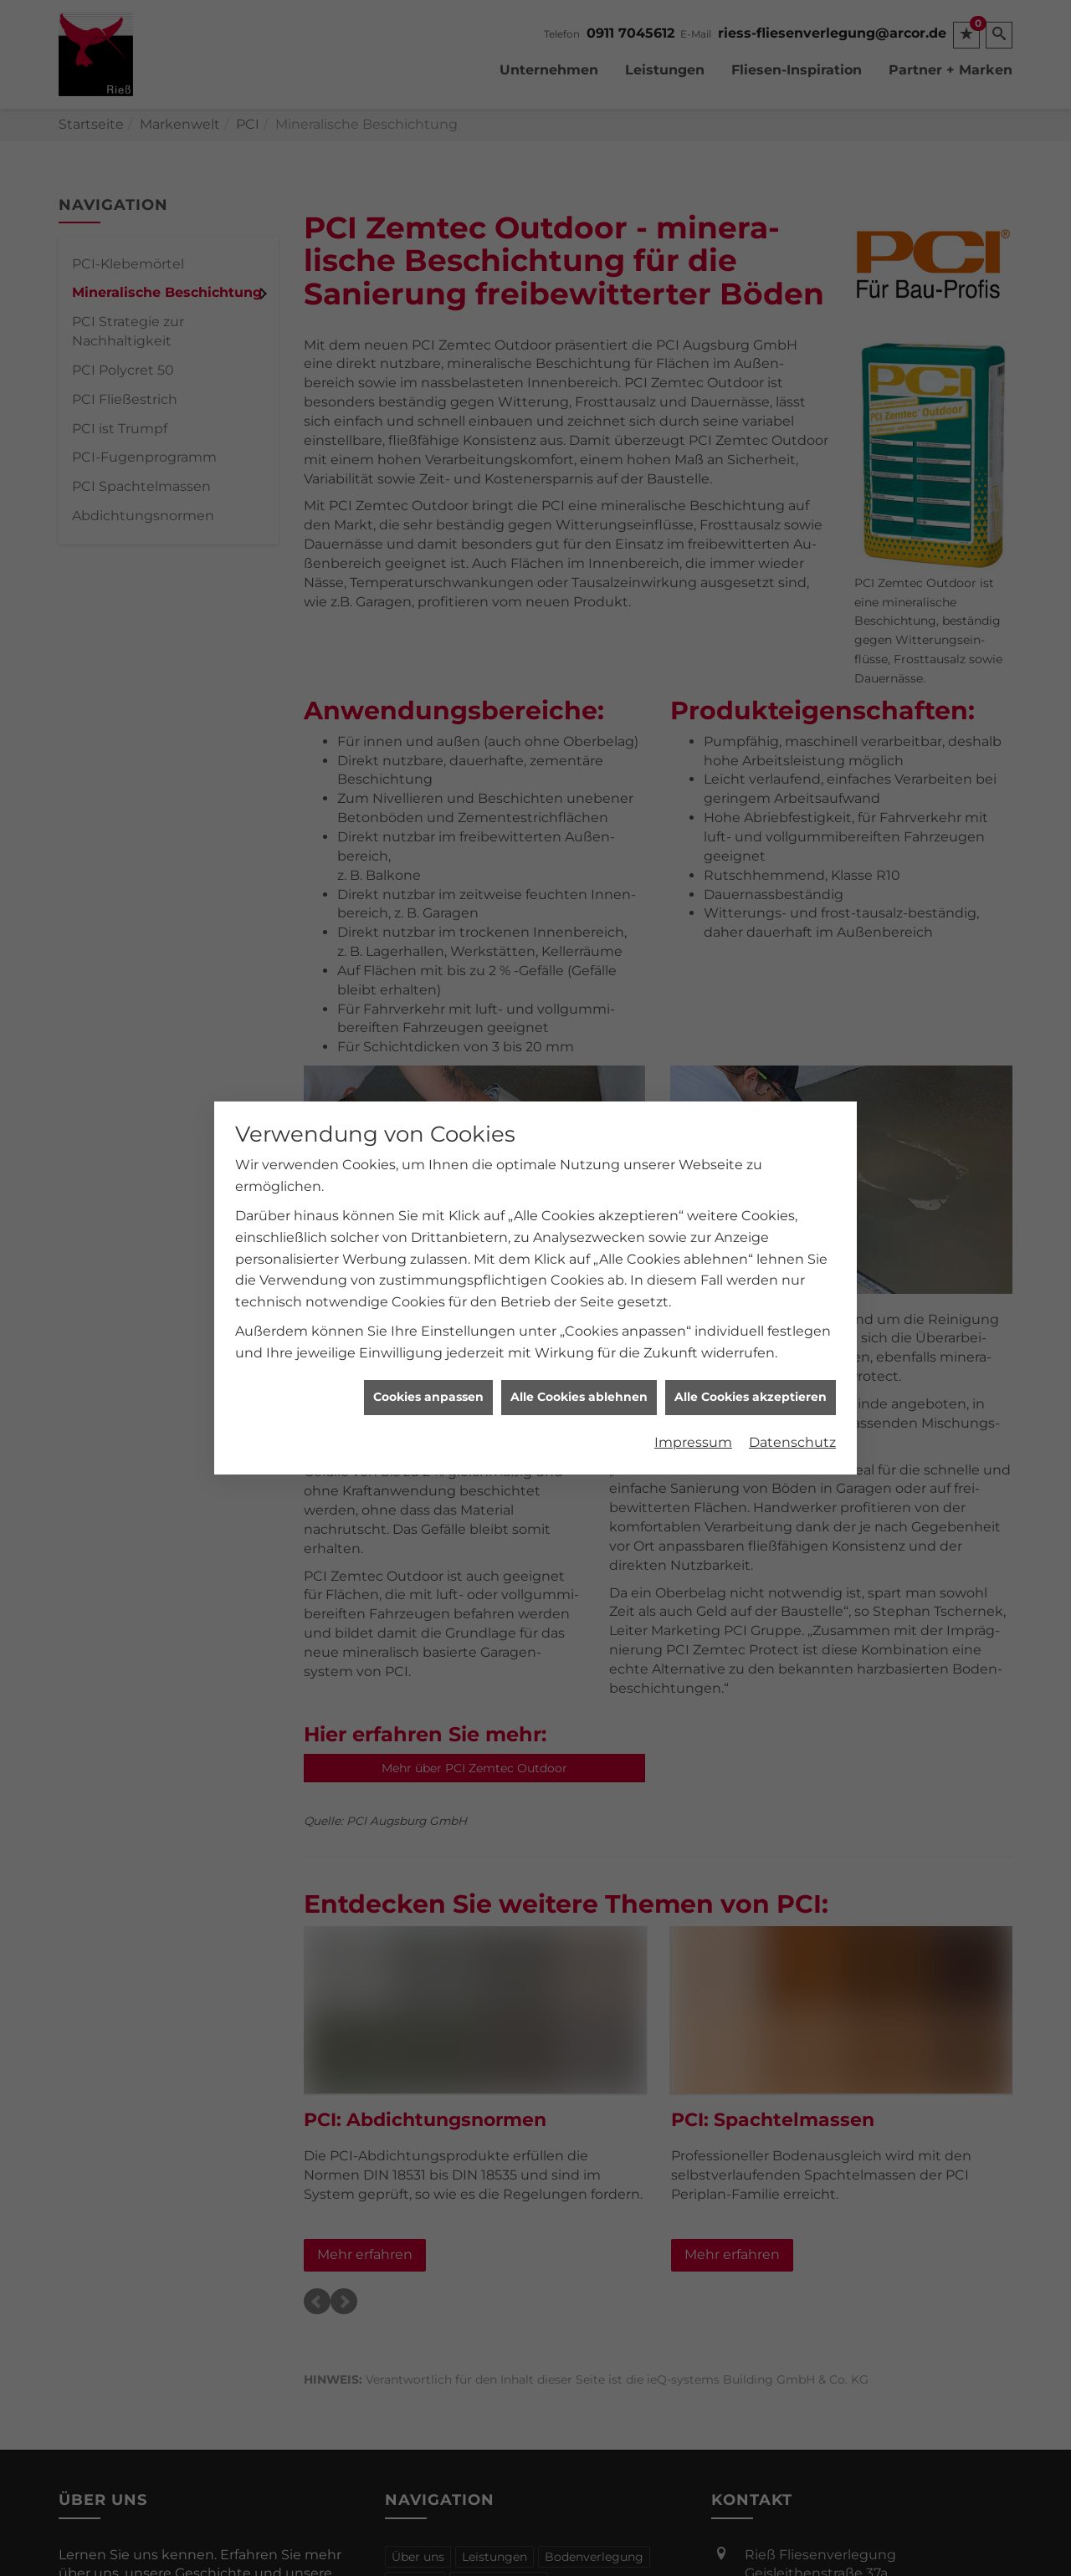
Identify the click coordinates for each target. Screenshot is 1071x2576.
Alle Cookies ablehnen (579, 1358)
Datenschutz (792, 1404)
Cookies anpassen (428, 1358)
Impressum (693, 1404)
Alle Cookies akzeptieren (750, 1358)
